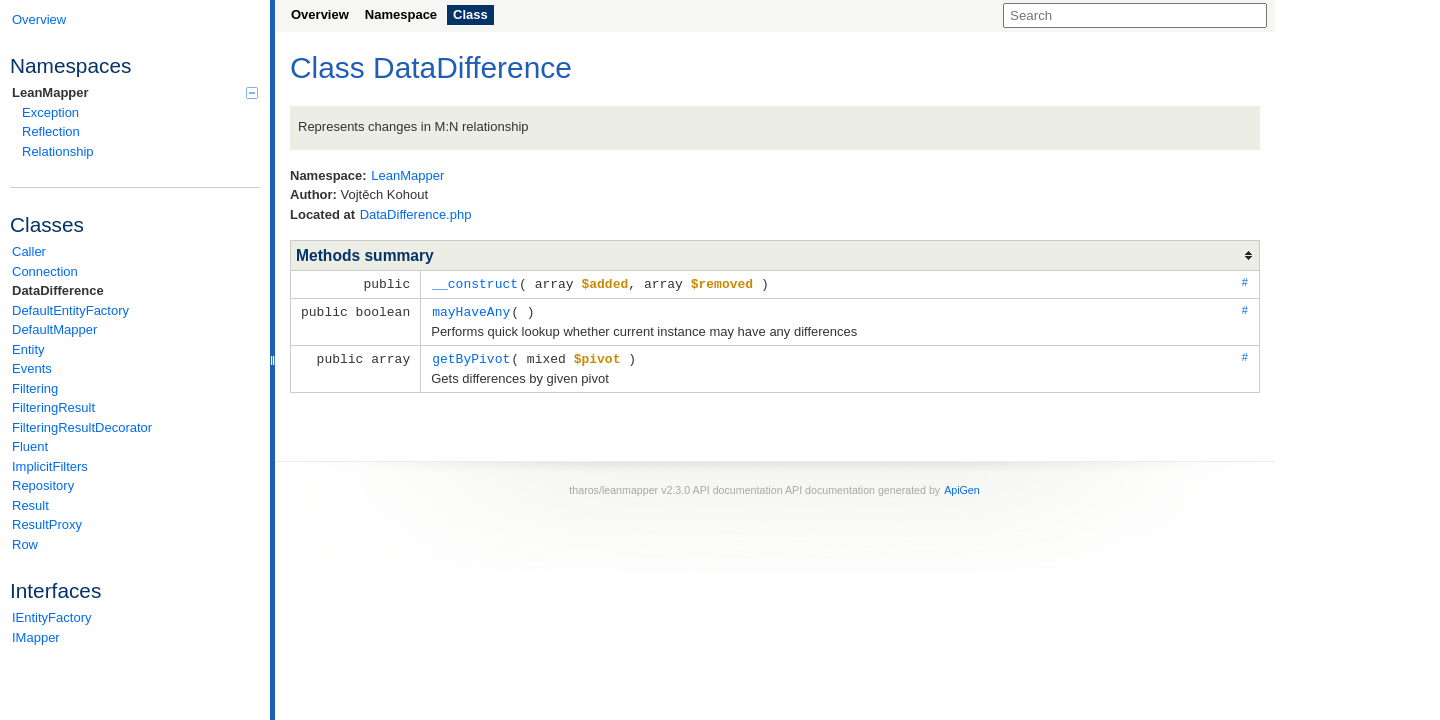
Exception (50, 112)
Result (30, 505)
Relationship (58, 151)
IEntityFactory (51, 617)
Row (25, 544)
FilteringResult (53, 407)
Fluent (30, 446)
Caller (29, 251)
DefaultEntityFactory (70, 310)
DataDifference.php (416, 214)
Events (32, 368)
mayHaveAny (471, 310)
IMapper (36, 637)
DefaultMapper (54, 329)
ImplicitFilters (50, 466)
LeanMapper (135, 92)
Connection (45, 271)
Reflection (51, 131)
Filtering (35, 388)
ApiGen (962, 487)
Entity (28, 349)
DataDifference (58, 290)
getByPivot (471, 356)
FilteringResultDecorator (82, 427)
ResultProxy (47, 524)
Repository (43, 485)
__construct (475, 283)
